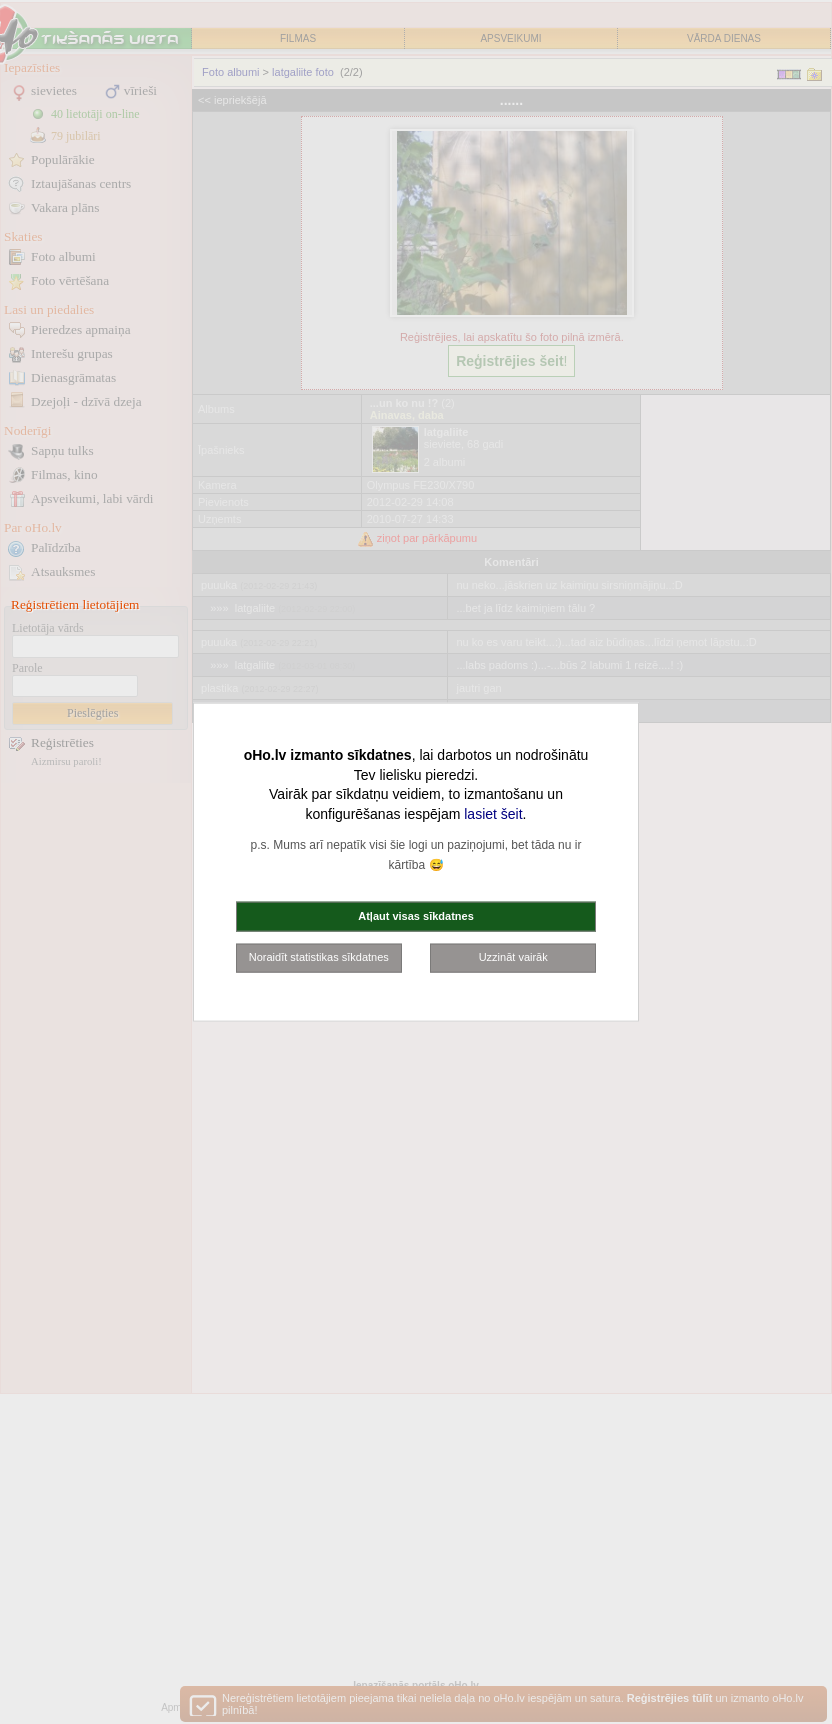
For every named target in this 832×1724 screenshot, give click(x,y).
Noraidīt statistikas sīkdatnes (319, 957)
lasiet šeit (493, 813)
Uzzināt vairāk (513, 957)
